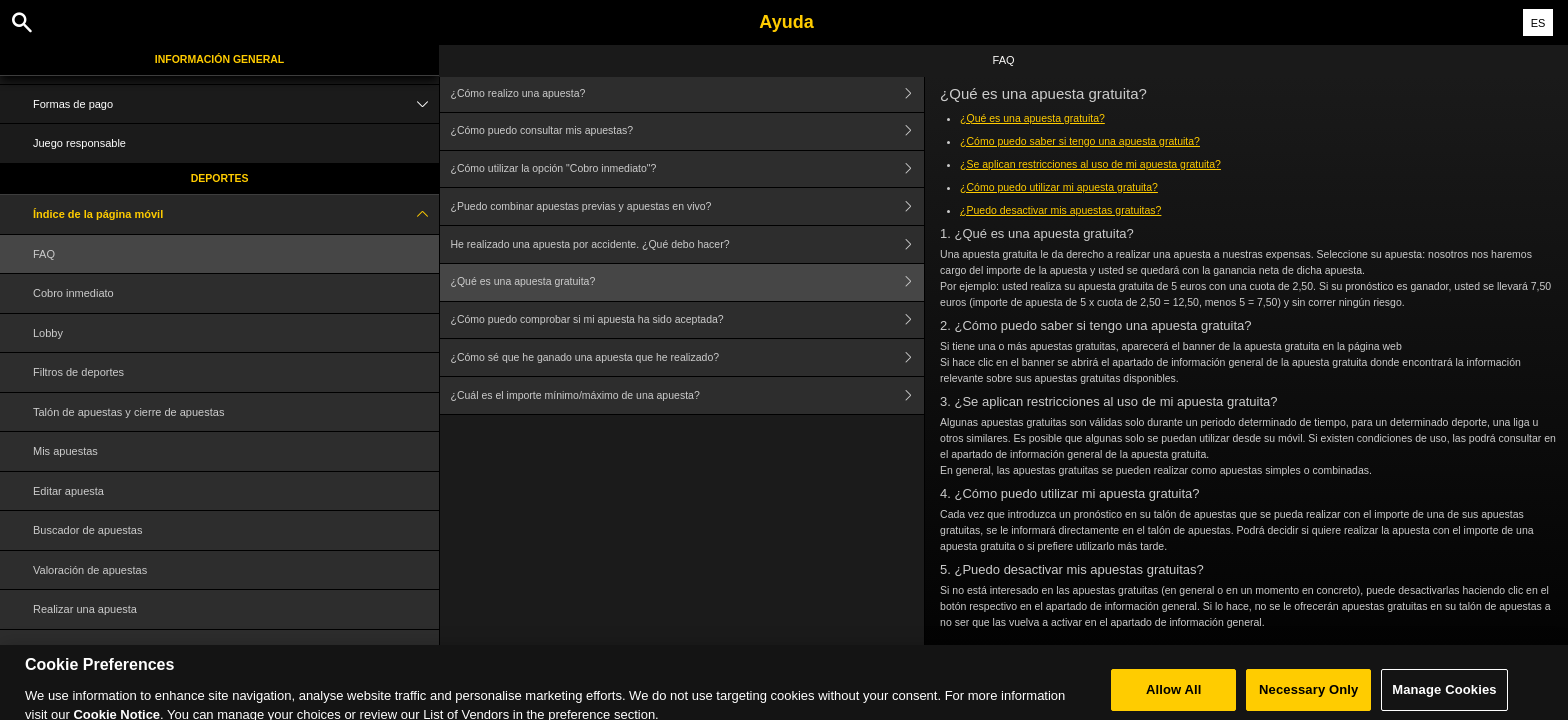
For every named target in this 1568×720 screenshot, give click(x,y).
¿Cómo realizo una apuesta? (688, 93)
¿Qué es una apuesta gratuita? (688, 282)
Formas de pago (236, 104)
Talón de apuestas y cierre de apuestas (128, 412)
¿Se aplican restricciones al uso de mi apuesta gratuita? (1090, 164)
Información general (220, 59)
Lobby (48, 333)
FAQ (44, 254)
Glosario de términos (84, 649)
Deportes (220, 178)
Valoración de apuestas (90, 570)
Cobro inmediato (73, 293)
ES (1538, 23)
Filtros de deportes (78, 372)
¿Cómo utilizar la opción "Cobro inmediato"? (688, 169)
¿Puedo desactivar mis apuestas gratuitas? (1060, 210)
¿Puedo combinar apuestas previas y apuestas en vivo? (688, 206)
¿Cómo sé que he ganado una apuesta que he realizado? (688, 357)
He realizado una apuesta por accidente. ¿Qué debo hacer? (688, 244)
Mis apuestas (65, 451)
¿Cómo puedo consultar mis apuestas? (688, 131)
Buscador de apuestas (87, 530)
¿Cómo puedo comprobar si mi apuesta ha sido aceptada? (688, 320)
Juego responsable (79, 143)
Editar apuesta (68, 491)
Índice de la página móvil (236, 214)
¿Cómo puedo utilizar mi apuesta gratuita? (1059, 187)
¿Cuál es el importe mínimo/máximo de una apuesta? (688, 395)
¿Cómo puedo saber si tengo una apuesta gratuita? (1080, 141)
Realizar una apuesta (85, 609)
